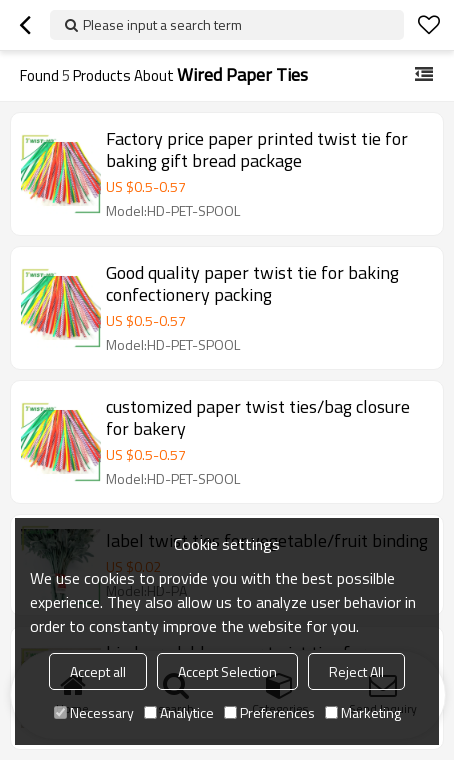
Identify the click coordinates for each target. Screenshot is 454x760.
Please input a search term (162, 24)
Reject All (356, 671)
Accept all (98, 671)
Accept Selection (227, 671)
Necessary (94, 712)
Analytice (179, 712)
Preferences (269, 712)
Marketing (363, 712)
